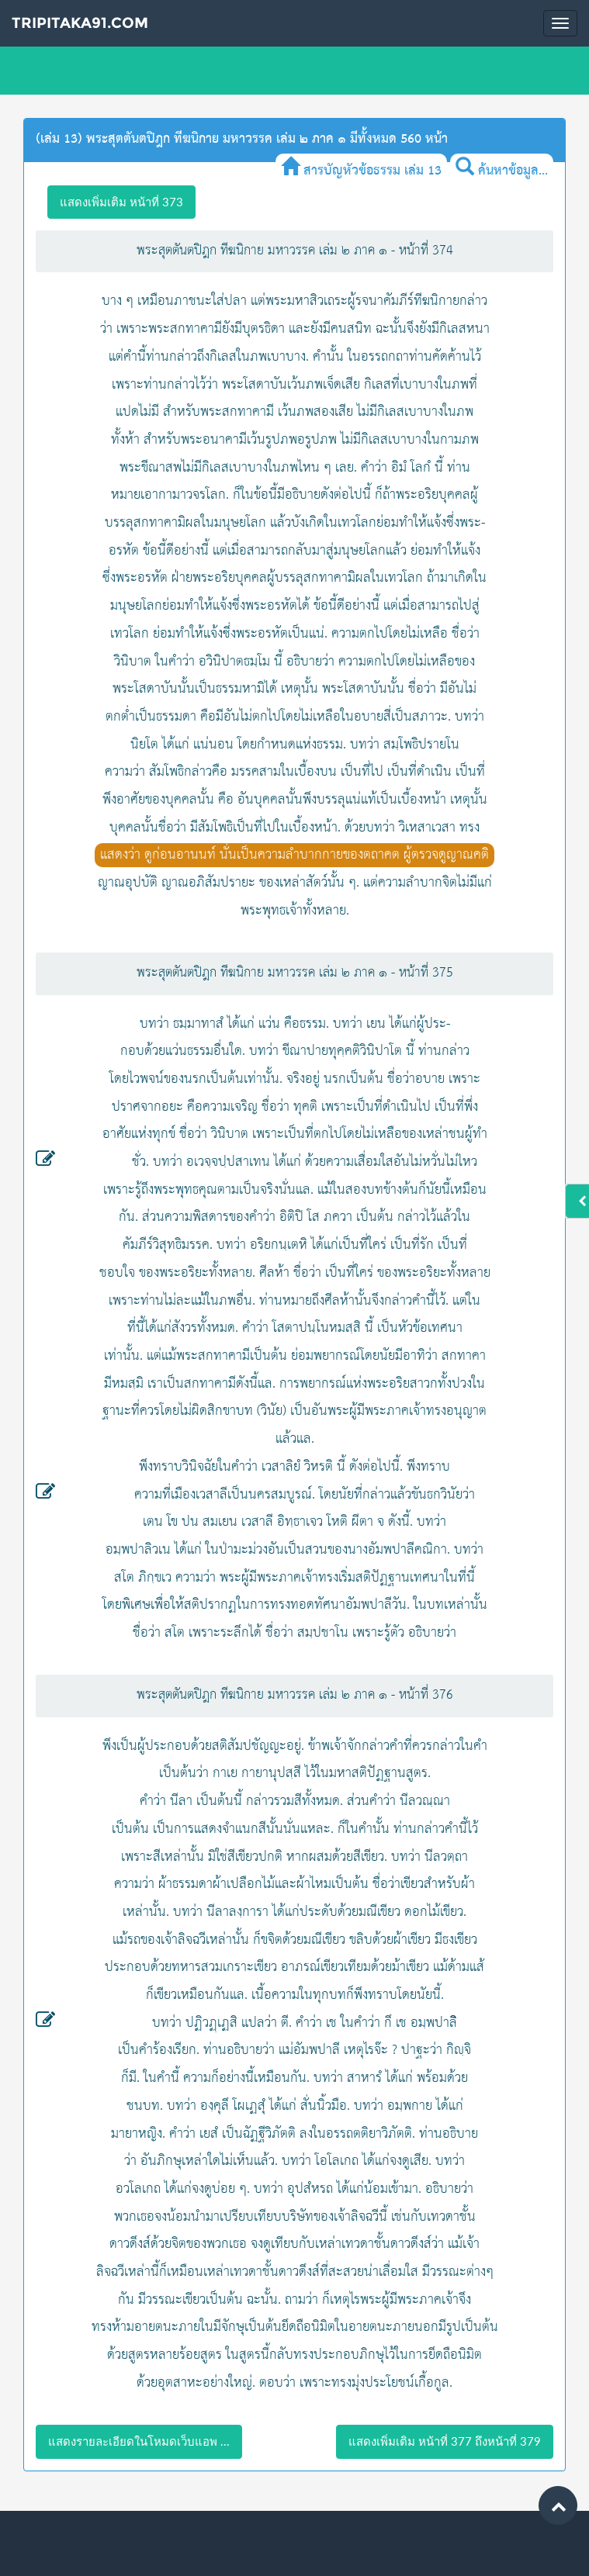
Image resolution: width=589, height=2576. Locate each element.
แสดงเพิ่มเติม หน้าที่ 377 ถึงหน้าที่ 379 (444, 2441)
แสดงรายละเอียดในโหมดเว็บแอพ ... (139, 2441)
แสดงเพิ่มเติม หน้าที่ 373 (121, 202)
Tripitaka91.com (80, 23)
